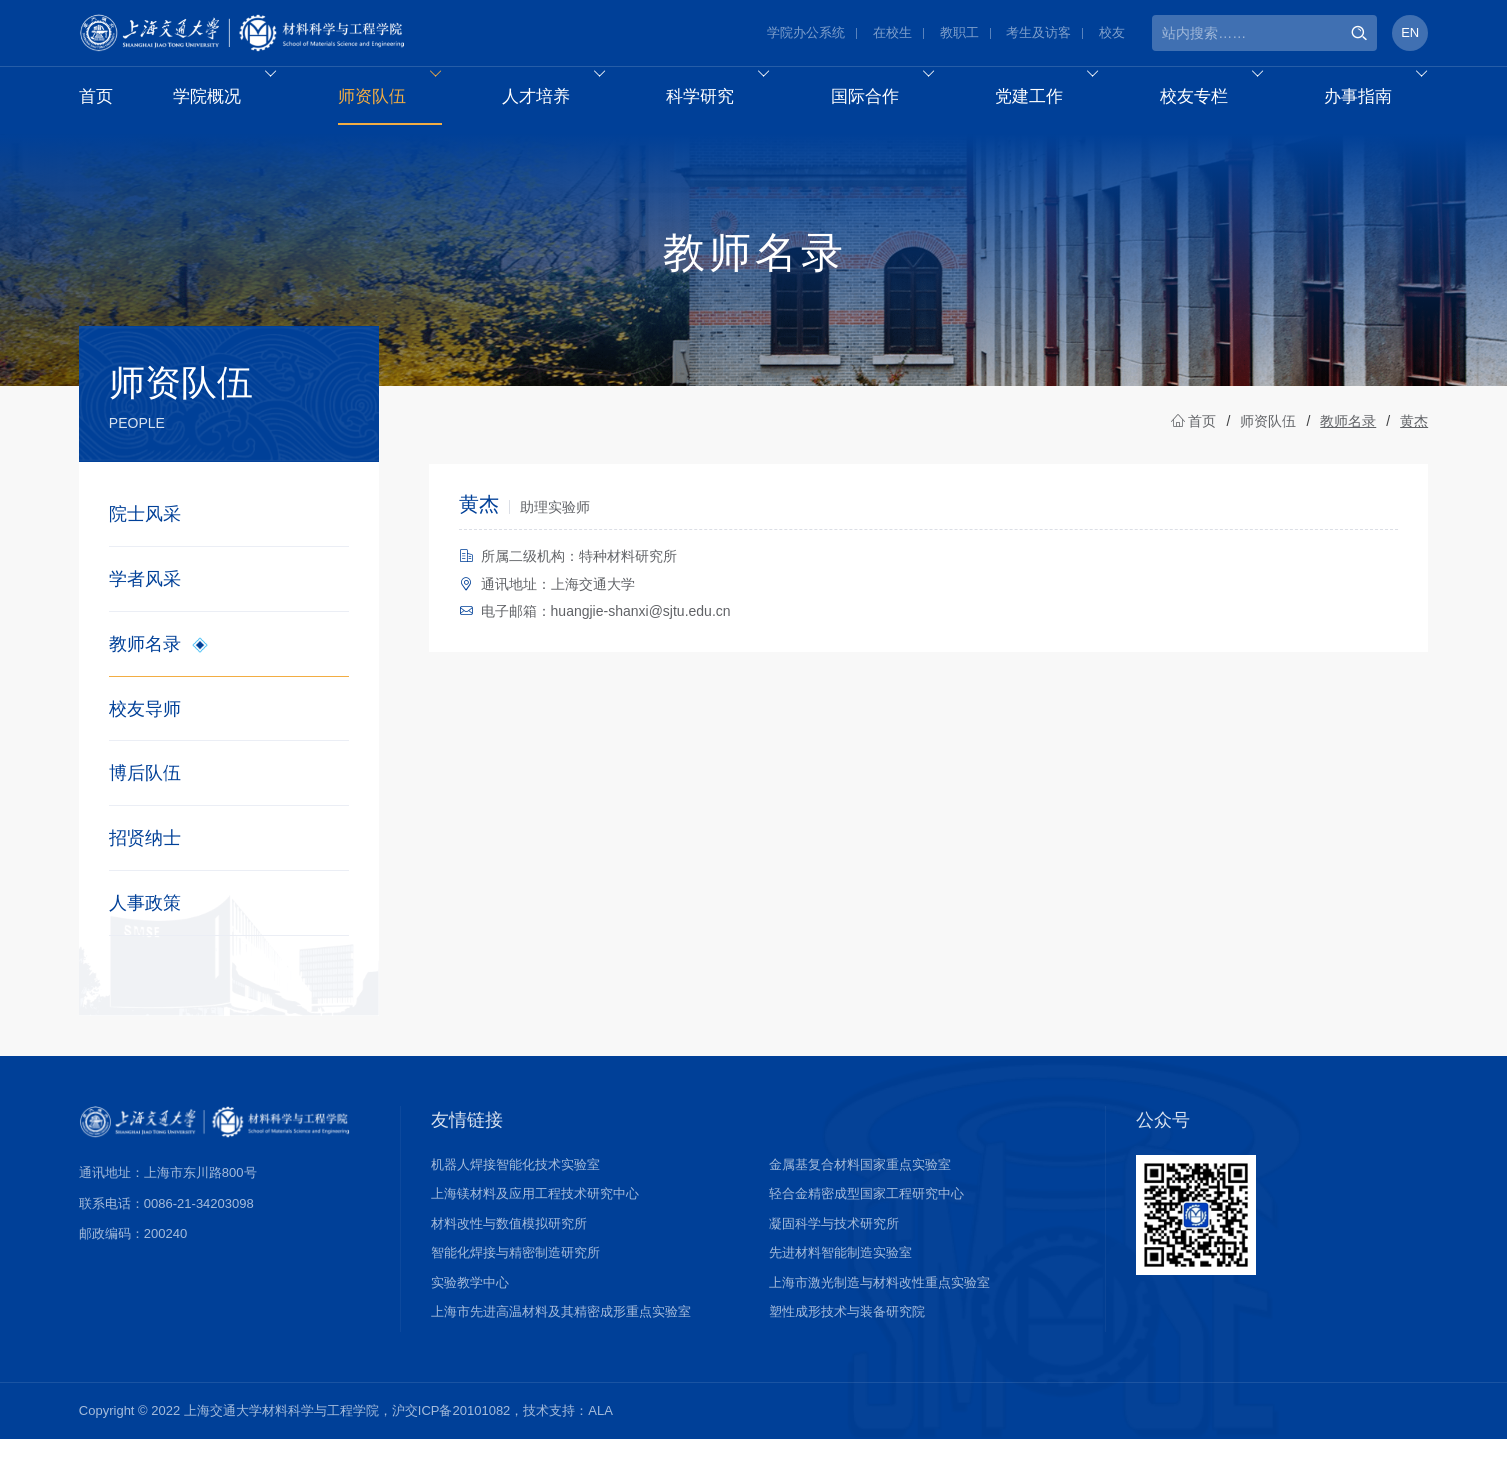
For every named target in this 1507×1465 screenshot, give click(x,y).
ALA (600, 1435)
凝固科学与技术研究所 (834, 1248)
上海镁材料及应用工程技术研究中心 (535, 1218)
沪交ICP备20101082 (451, 1435)
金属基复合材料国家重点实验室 (860, 1189)
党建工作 (1055, 101)
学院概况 (234, 101)
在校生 (892, 34)
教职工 (959, 34)
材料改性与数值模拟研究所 (509, 1248)
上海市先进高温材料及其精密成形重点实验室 (561, 1336)
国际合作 (891, 101)
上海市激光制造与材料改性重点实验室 (879, 1307)
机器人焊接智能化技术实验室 (515, 1189)
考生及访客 (1038, 34)
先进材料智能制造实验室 (840, 1277)
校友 (1112, 34)
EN (1410, 34)
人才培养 (562, 101)
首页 (97, 101)
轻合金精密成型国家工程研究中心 (866, 1218)
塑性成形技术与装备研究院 (847, 1336)
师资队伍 (398, 101)
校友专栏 (1219, 101)
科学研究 (726, 101)
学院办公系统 (806, 34)
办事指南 (1383, 101)
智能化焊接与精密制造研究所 (515, 1277)
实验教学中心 (470, 1307)
